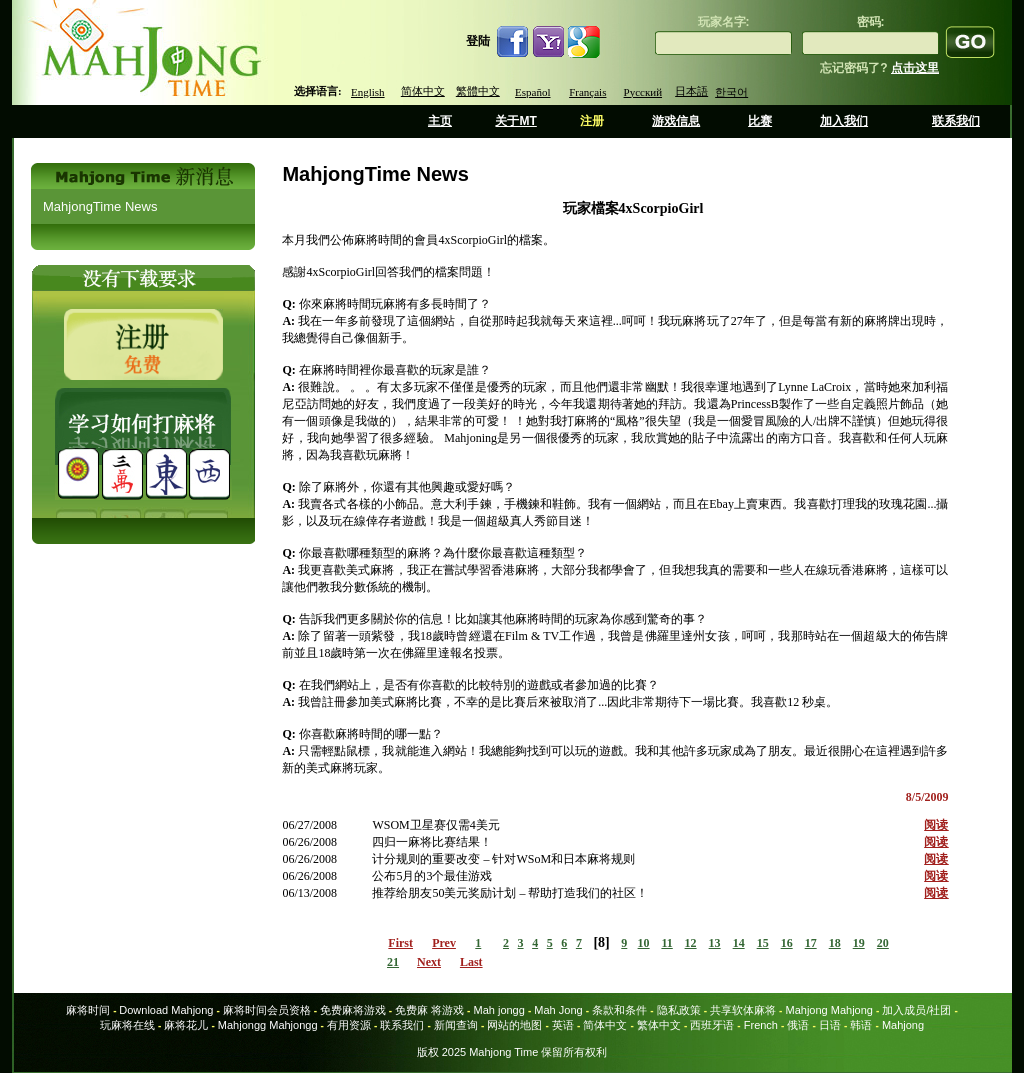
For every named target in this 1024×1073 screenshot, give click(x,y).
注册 (592, 121)
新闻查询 (456, 1025)
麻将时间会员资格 (267, 1010)
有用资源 (349, 1025)
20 (883, 943)
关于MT (515, 121)
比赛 (760, 121)
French (761, 1025)
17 (811, 943)
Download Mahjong (166, 1010)
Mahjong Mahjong (829, 1010)
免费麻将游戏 (353, 1010)
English (368, 92)
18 (835, 943)
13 (715, 943)
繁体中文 (659, 1025)
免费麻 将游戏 (429, 1010)
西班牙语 (712, 1025)
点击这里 (915, 68)
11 (666, 943)
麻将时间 (88, 1010)
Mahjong (903, 1025)
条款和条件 (619, 1010)
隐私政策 (679, 1010)
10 (644, 943)
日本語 (691, 91)
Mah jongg (498, 1010)
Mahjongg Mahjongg (268, 1025)
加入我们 (844, 121)
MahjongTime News (100, 206)
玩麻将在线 (127, 1025)
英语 (563, 1025)
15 (763, 943)
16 (787, 943)
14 (739, 943)
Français (587, 92)
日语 (830, 1025)
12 (691, 943)
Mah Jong (558, 1010)
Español (532, 92)
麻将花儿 (186, 1025)
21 (393, 962)
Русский (643, 92)
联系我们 (956, 121)
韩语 (861, 1025)
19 (859, 943)
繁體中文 (478, 91)
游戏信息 (676, 121)
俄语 (798, 1025)
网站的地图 (514, 1025)
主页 (440, 121)
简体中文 (423, 91)
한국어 (731, 92)
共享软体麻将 (743, 1010)
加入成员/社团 (916, 1010)
